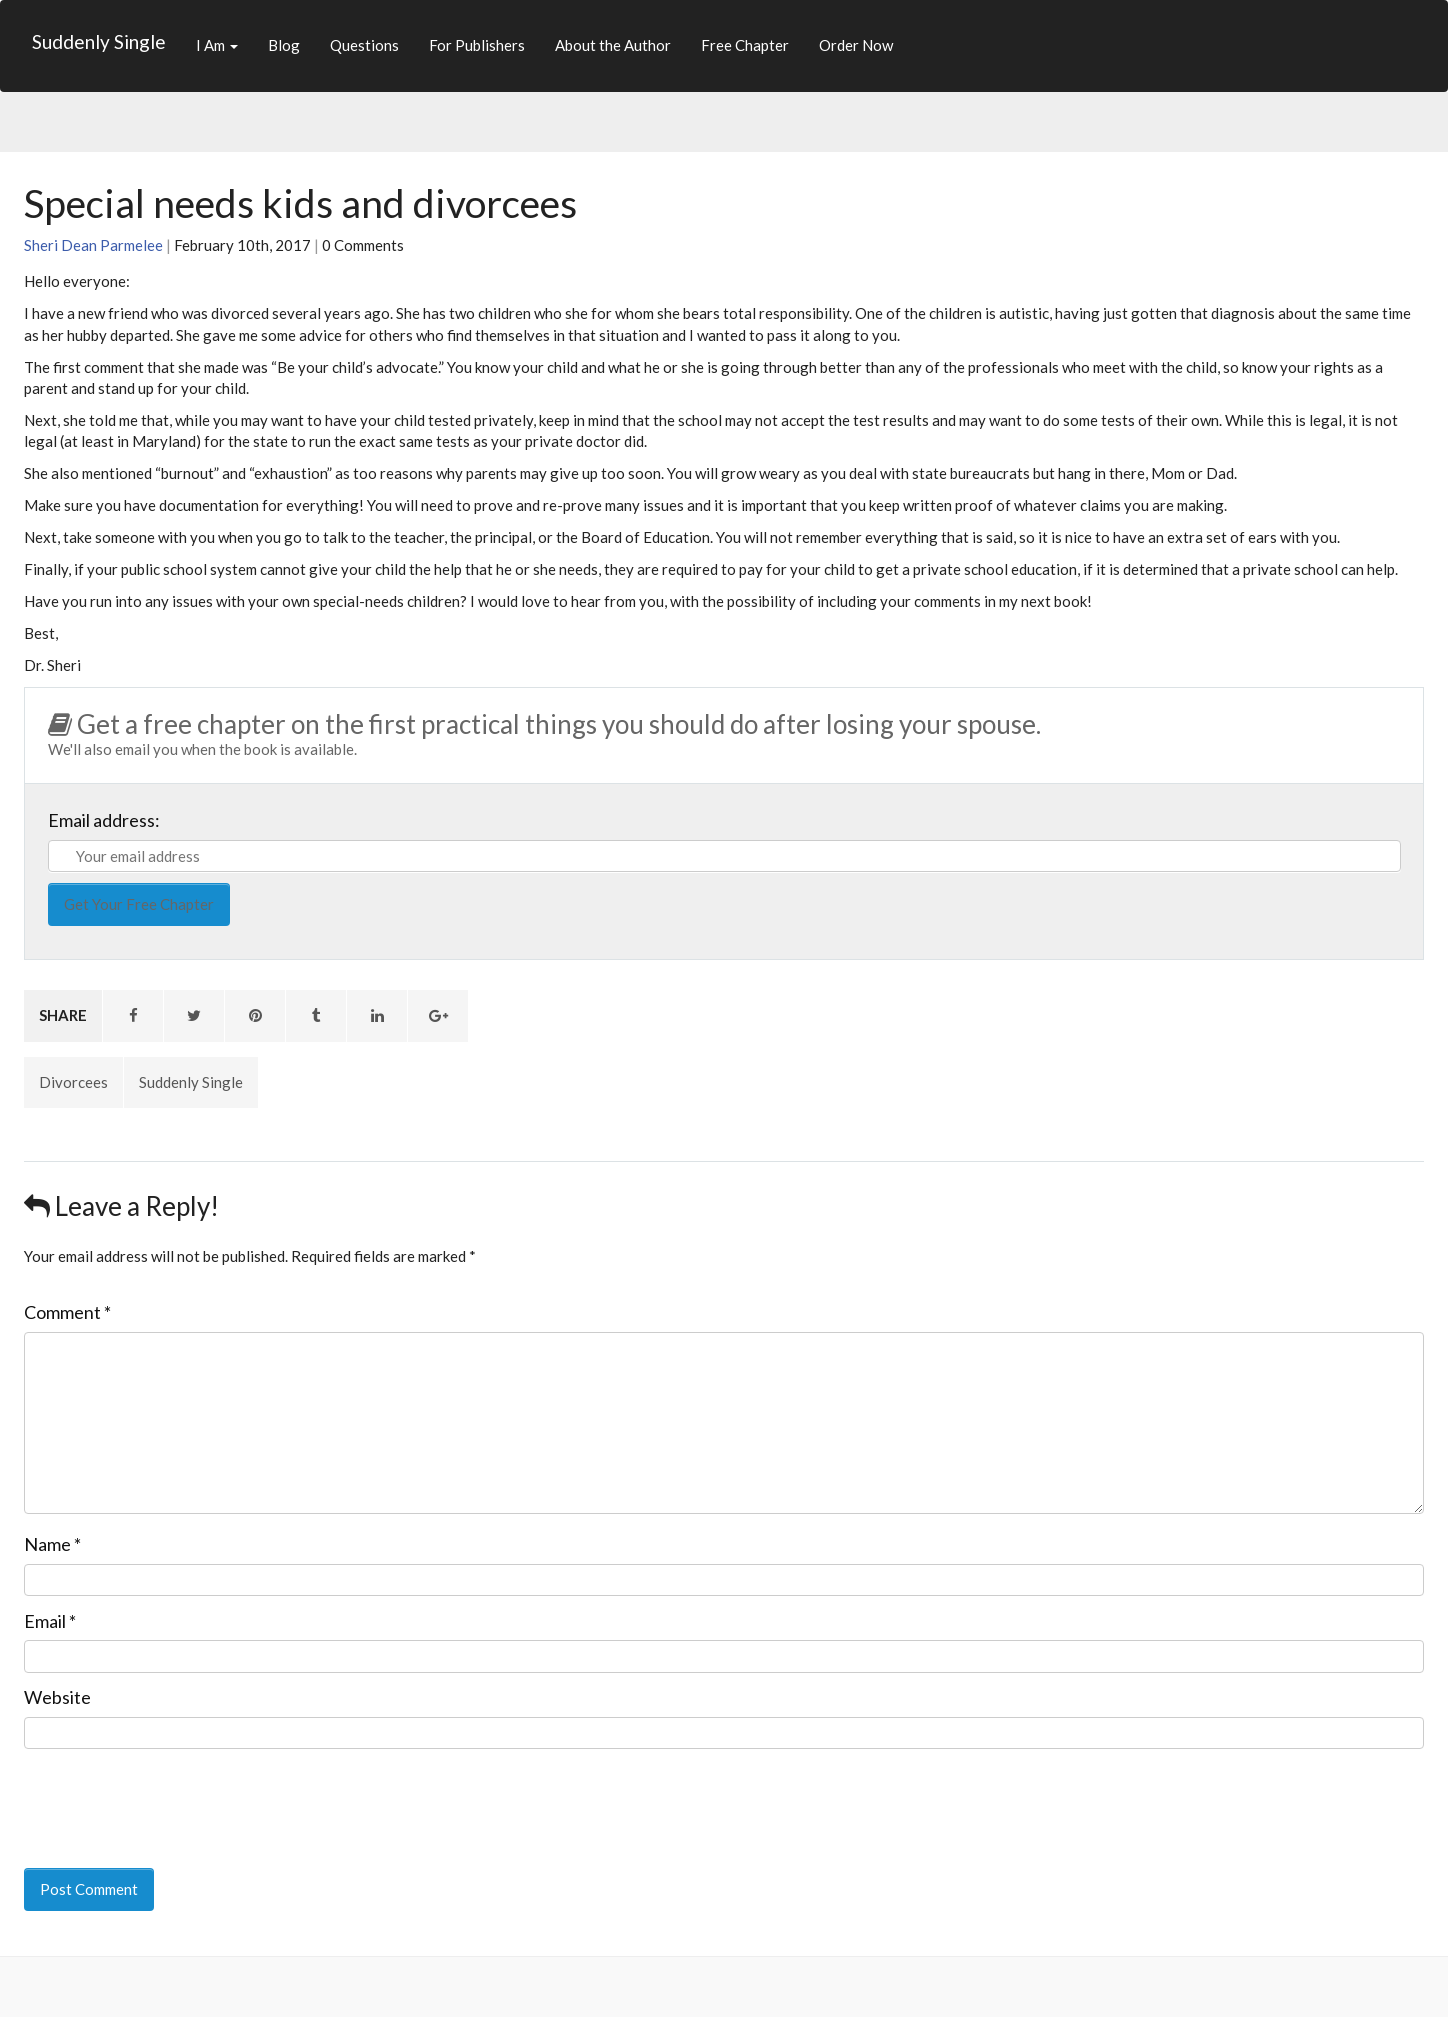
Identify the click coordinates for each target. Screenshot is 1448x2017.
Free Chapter (745, 45)
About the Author (613, 45)
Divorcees (73, 1082)
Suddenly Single (99, 41)
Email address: (104, 820)
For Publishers (477, 45)
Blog (284, 45)
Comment (67, 1312)
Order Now (856, 45)
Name (52, 1544)
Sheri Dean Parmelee (93, 245)
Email (50, 1621)
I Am (217, 45)
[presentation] (161, 1795)
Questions (364, 45)
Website (57, 1697)
